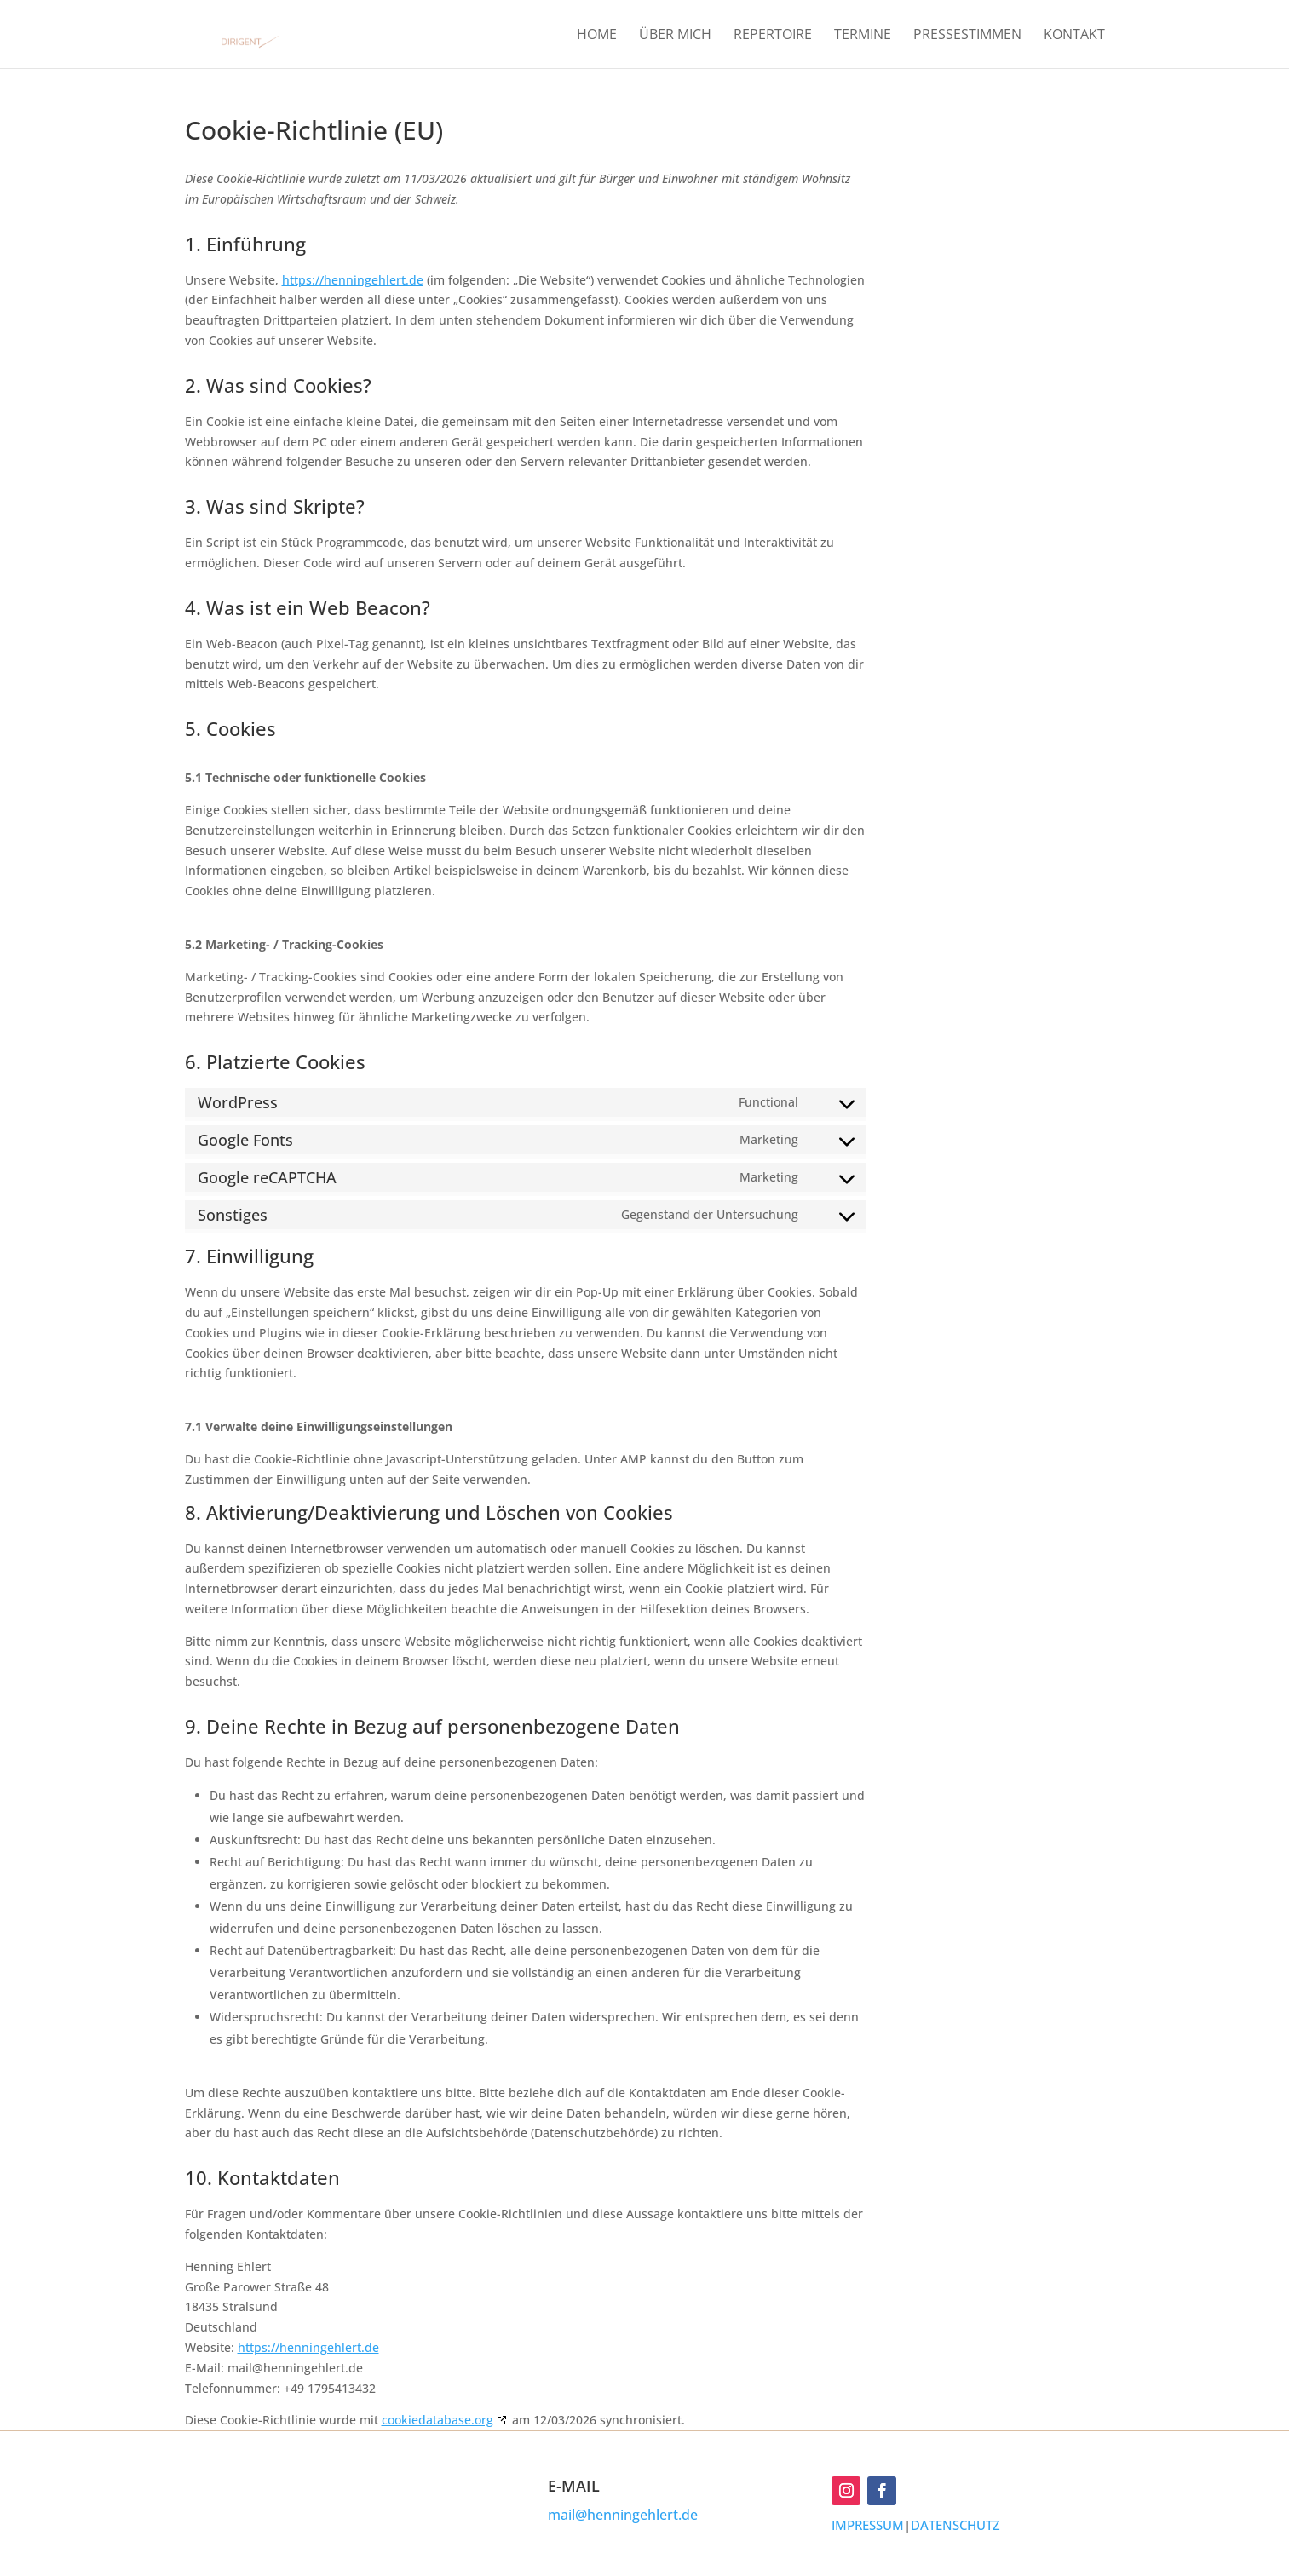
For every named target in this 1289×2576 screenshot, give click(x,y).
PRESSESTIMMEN (967, 35)
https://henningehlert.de (352, 280)
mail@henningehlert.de (623, 2514)
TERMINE (862, 35)
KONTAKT (1074, 35)
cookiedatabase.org (437, 2420)
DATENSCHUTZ (955, 2524)
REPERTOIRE (773, 35)
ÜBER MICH (675, 35)
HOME (597, 35)
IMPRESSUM (868, 2524)
